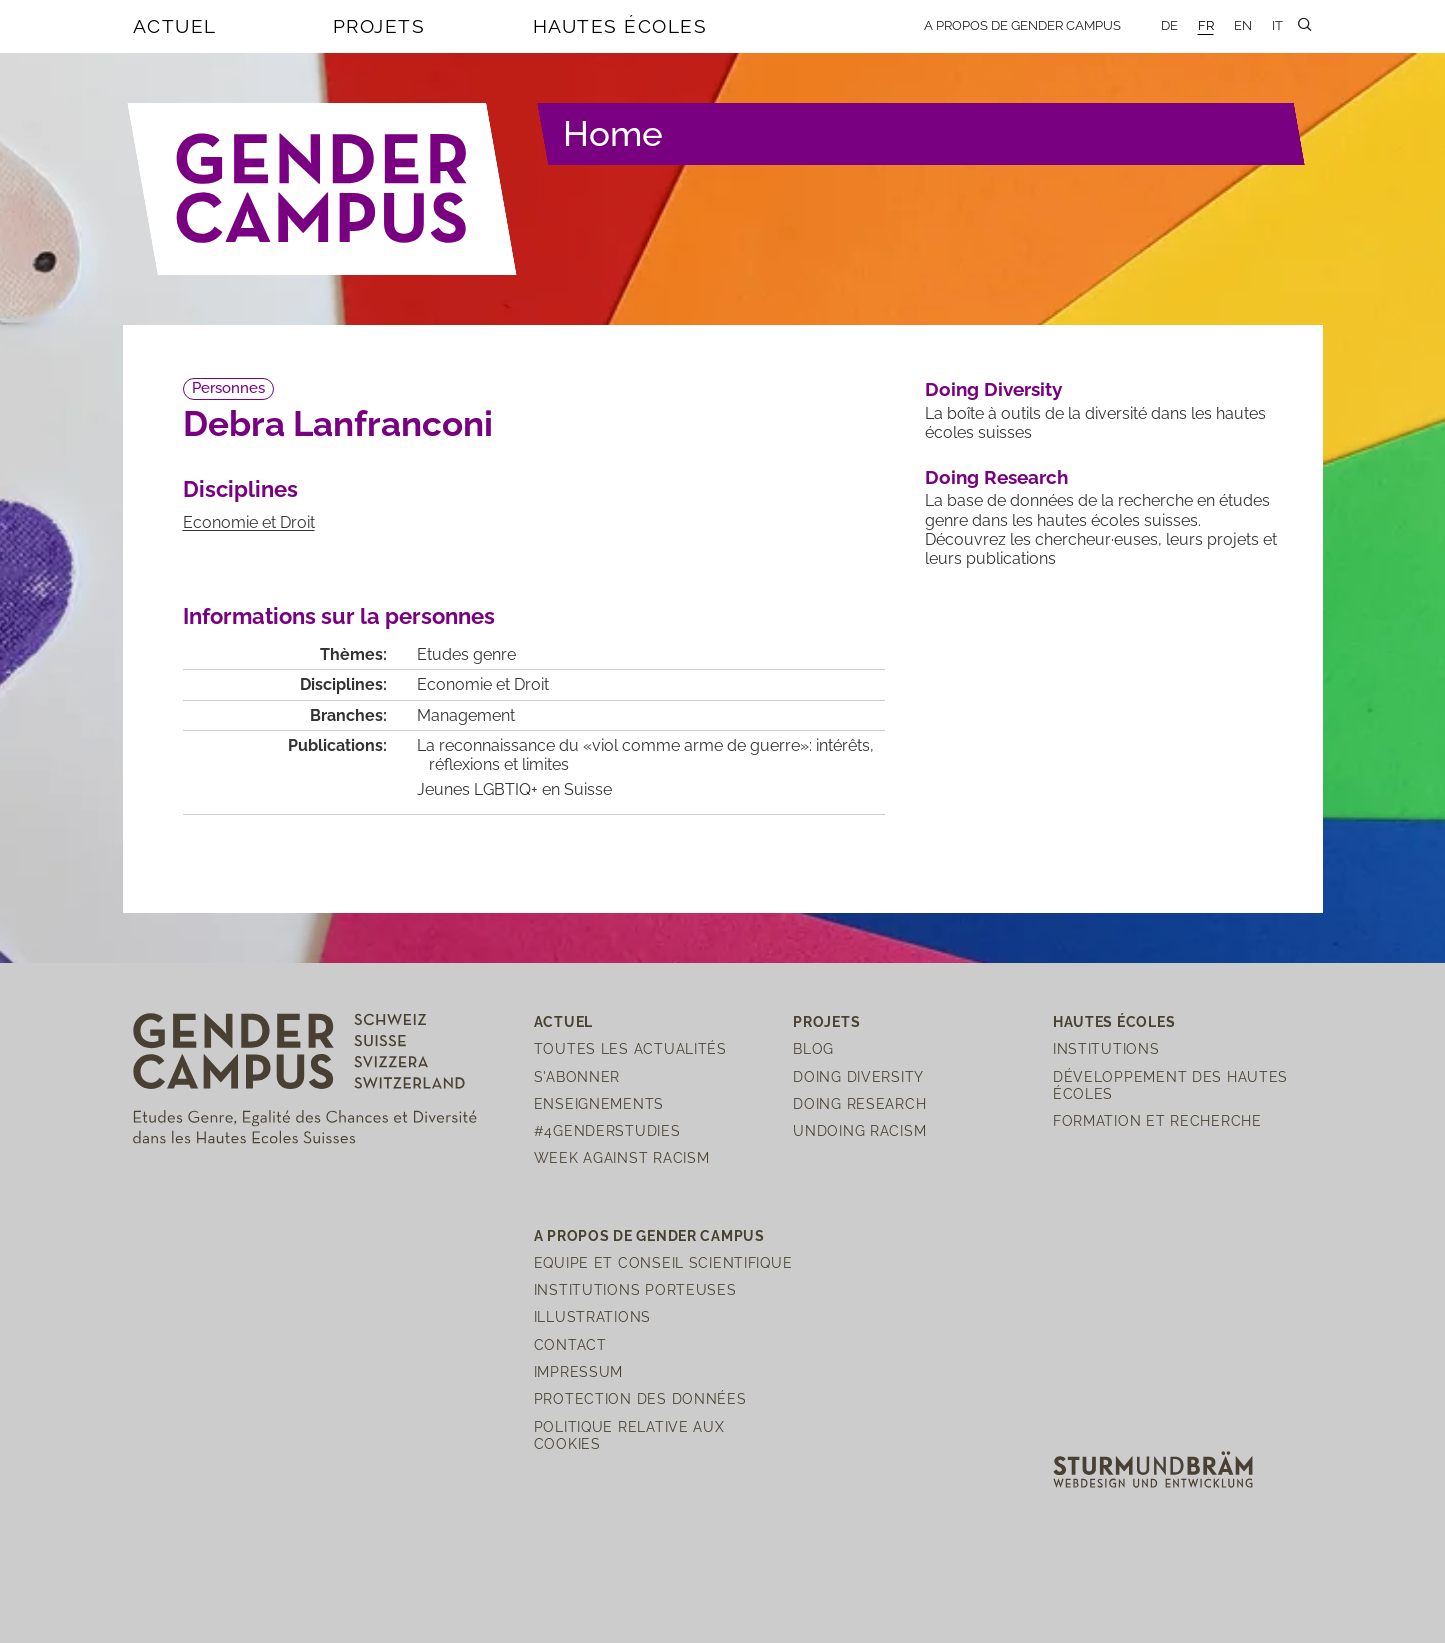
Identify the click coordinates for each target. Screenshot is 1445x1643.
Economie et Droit (249, 522)
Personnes (228, 388)
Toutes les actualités (630, 1048)
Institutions (1106, 1048)
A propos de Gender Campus (1022, 25)
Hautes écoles (620, 26)
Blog (813, 1048)
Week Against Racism (622, 1157)
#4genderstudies (607, 1130)
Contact (570, 1344)
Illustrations (592, 1316)
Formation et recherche (1157, 1120)
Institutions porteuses (635, 1289)
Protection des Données (640, 1398)
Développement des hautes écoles (1170, 1085)
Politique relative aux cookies (629, 1435)
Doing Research (996, 477)
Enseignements (599, 1103)
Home (613, 133)
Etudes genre (466, 654)
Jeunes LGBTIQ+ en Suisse (514, 789)
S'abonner (577, 1076)
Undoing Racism (859, 1130)
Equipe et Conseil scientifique (663, 1262)
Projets (379, 26)
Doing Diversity (993, 389)
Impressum (578, 1371)
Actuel (175, 26)
